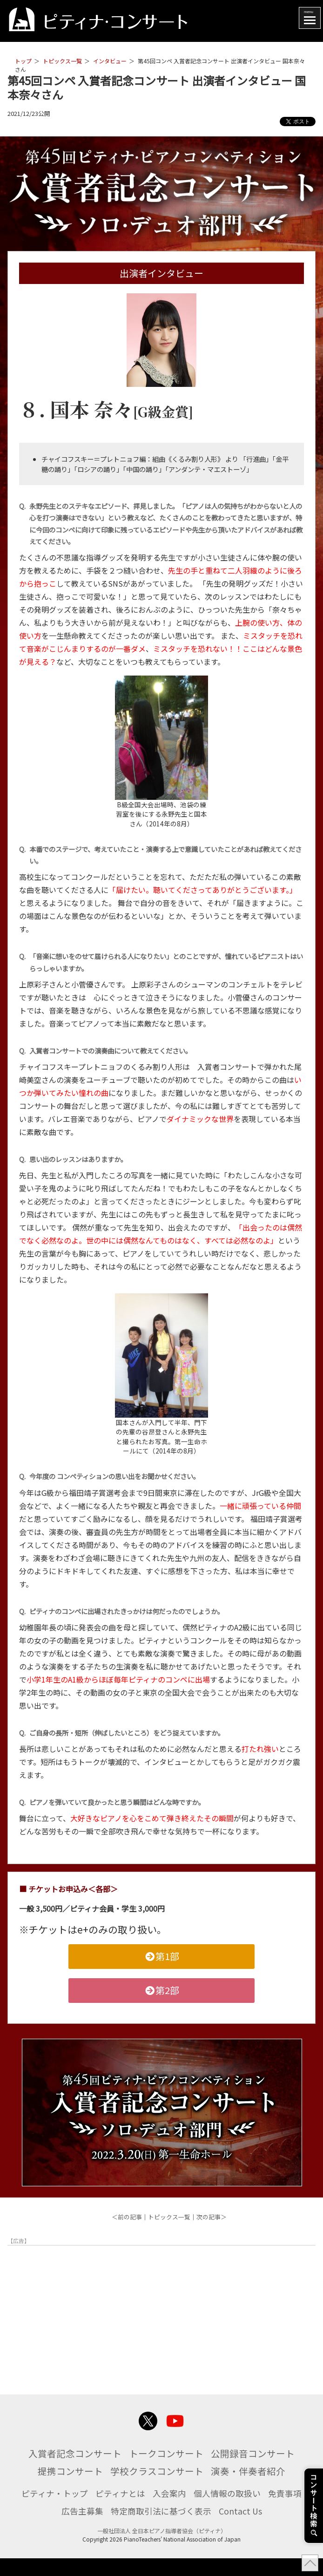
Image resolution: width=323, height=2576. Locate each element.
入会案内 (192, 2510)
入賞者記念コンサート (114, 2452)
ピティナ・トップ (67, 2510)
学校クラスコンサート (254, 2470)
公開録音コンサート (63, 2470)
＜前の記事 (127, 2216)
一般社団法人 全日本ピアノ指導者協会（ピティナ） (161, 2548)
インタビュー (110, 61)
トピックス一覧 (62, 61)
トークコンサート (219, 2452)
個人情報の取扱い (256, 2510)
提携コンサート (156, 2470)
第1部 (161, 1956)
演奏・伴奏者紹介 (161, 2488)
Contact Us (270, 2528)
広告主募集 (96, 2528)
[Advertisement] (161, 2314)
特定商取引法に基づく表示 (183, 2528)
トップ (23, 61)
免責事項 (47, 2528)
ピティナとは (139, 2510)
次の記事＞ (211, 2216)
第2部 (161, 1990)
